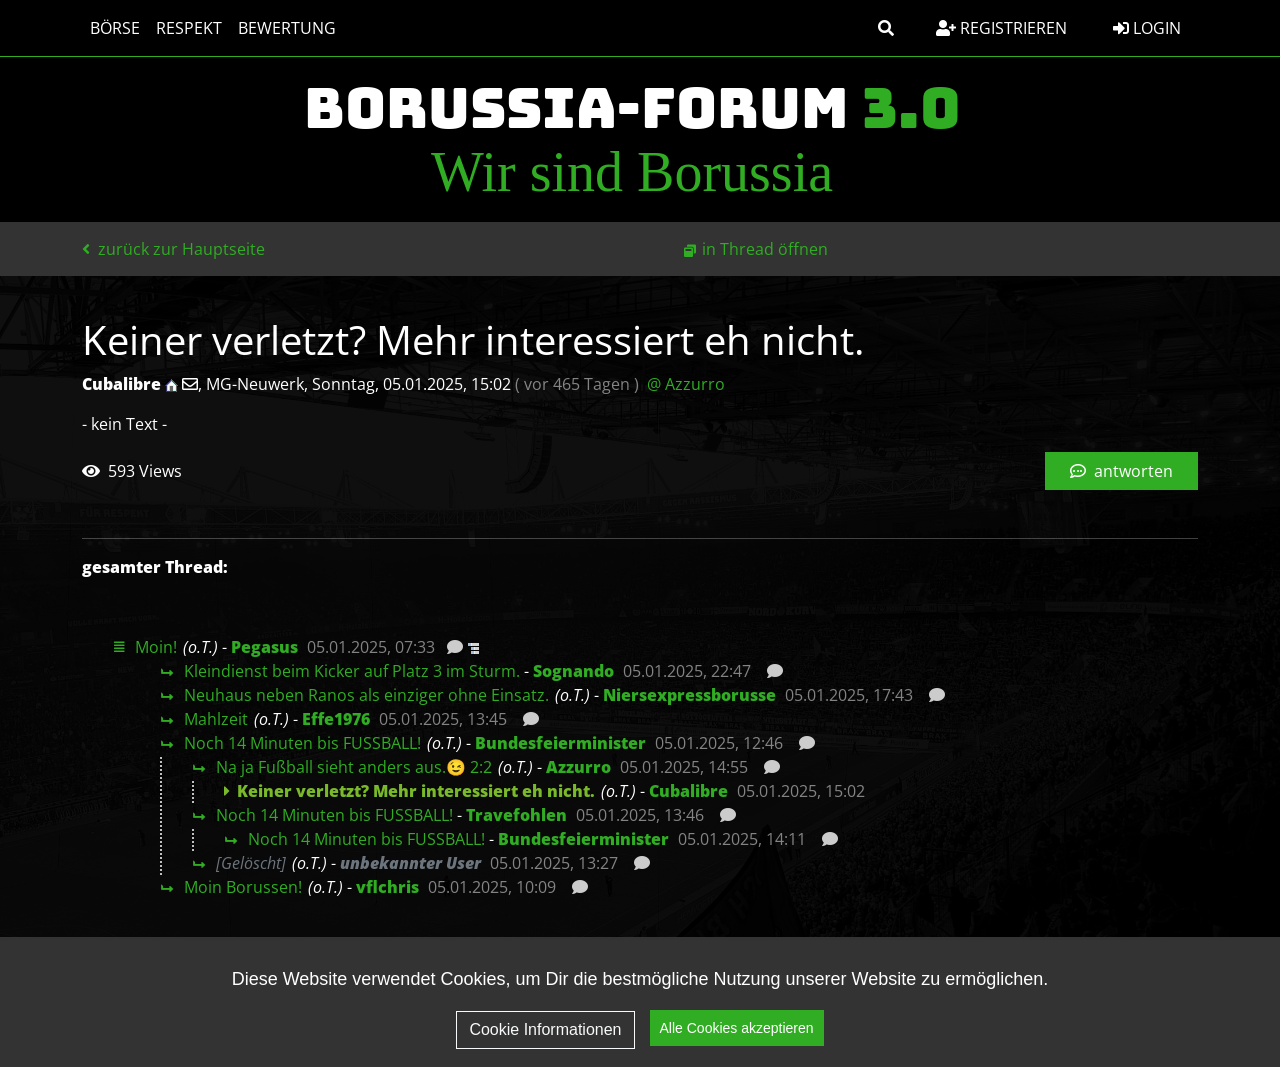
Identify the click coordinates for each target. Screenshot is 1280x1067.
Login (1147, 28)
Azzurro (578, 767)
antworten (1121, 471)
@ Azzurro (686, 384)
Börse (115, 28)
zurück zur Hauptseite (173, 249)
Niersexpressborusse (689, 695)
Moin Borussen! (243, 887)
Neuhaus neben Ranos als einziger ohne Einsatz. (366, 695)
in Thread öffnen (765, 249)
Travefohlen (516, 815)
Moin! (156, 647)
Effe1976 (336, 719)
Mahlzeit (216, 719)
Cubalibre (688, 791)
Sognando (573, 671)
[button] (886, 28)
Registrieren (1001, 28)
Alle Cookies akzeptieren (737, 1045)
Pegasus (264, 647)
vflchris (387, 887)
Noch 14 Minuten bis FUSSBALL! (302, 743)
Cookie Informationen (545, 1045)
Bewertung (287, 28)
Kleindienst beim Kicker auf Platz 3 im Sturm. (352, 671)
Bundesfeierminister (560, 743)
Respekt (189, 28)
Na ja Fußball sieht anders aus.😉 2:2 (354, 767)
